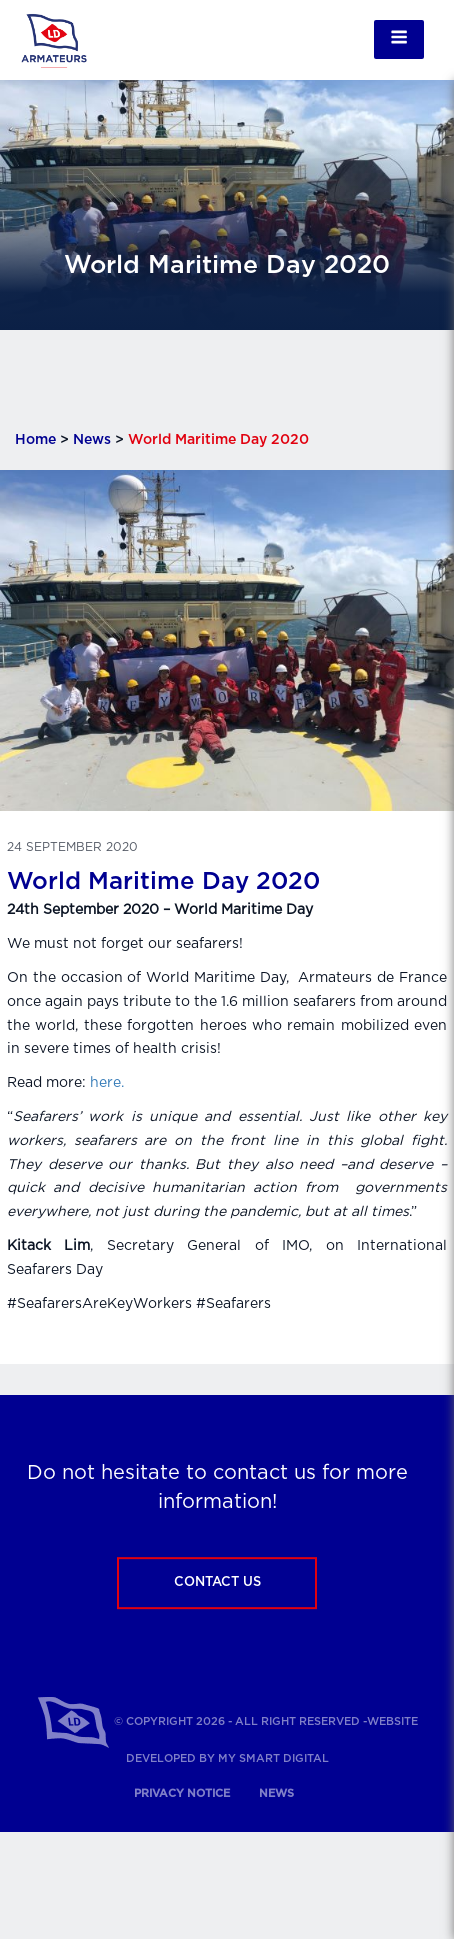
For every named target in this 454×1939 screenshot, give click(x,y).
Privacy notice (182, 1793)
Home (35, 440)
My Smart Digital (273, 1758)
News (92, 440)
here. (107, 1083)
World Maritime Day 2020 (163, 882)
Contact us (217, 1582)
